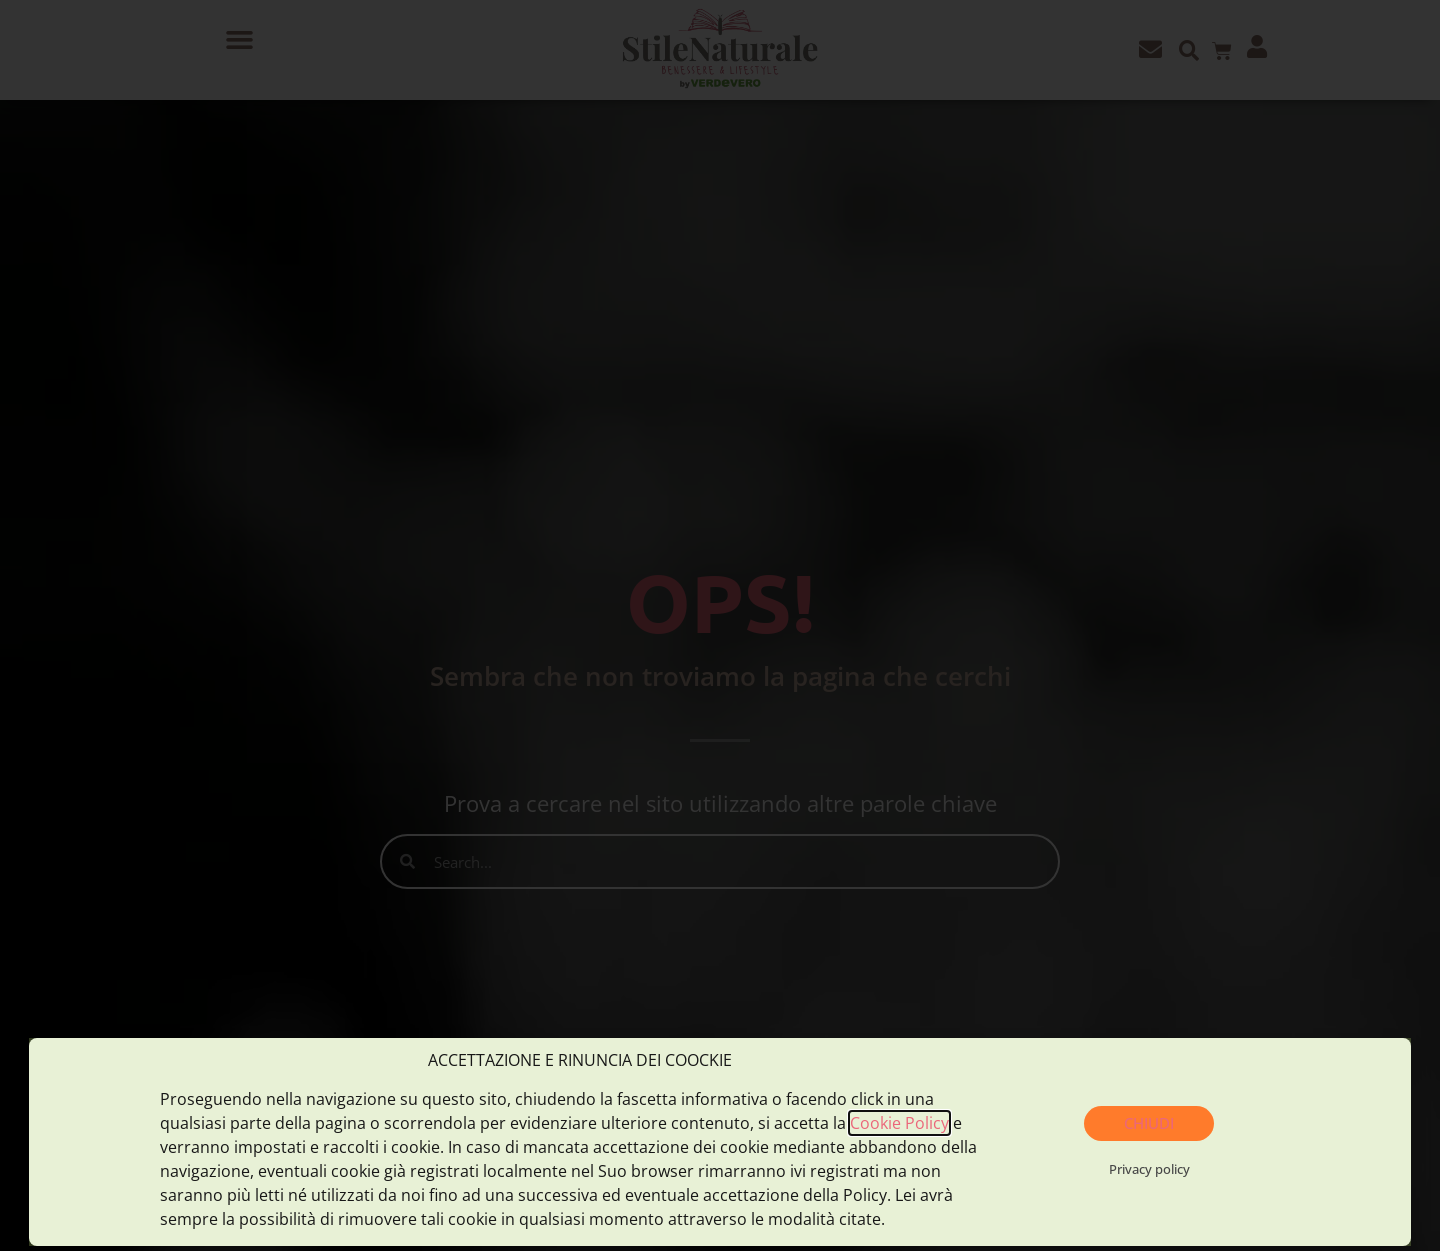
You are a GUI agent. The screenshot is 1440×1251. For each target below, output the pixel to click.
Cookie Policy (899, 1123)
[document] (720, 625)
